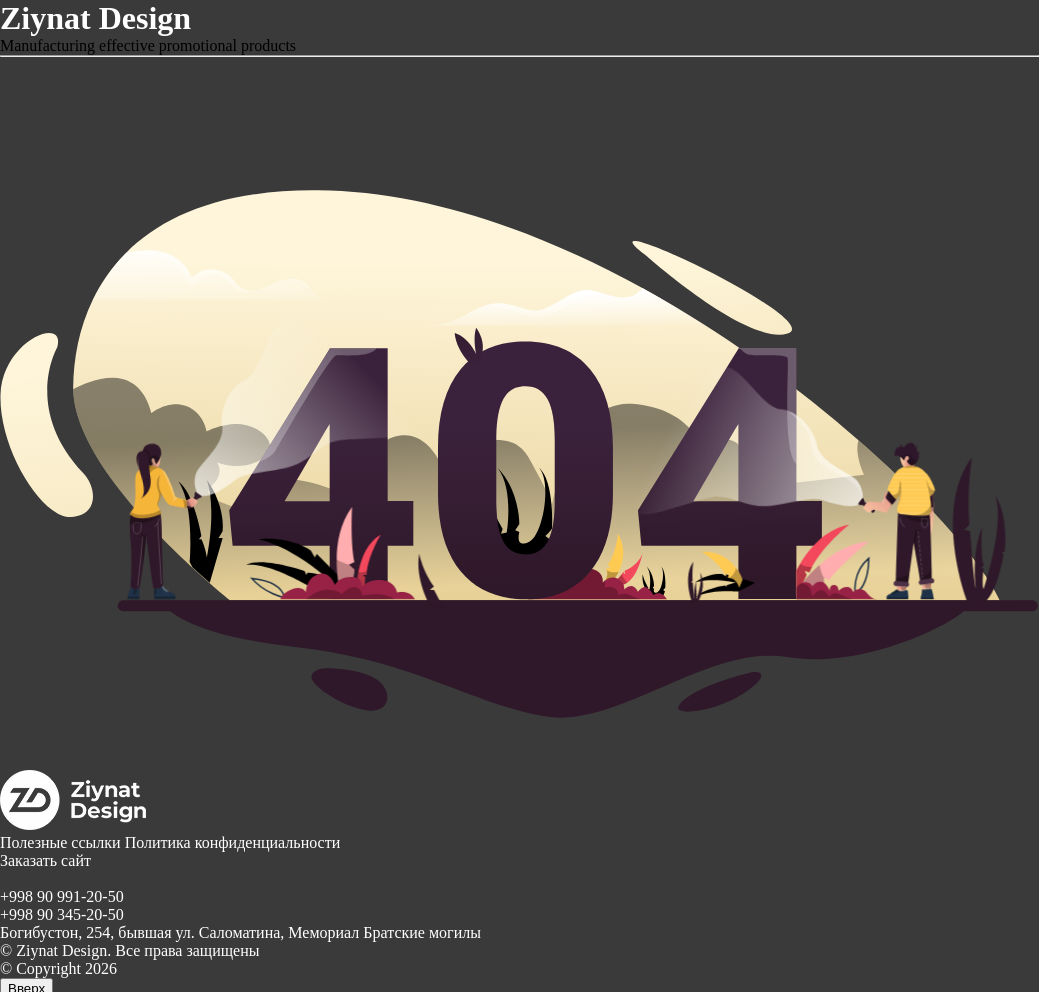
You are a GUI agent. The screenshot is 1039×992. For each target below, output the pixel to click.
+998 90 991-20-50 (62, 896)
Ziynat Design (95, 18)
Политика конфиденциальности (233, 842)
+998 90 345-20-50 (62, 914)
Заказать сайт (45, 860)
